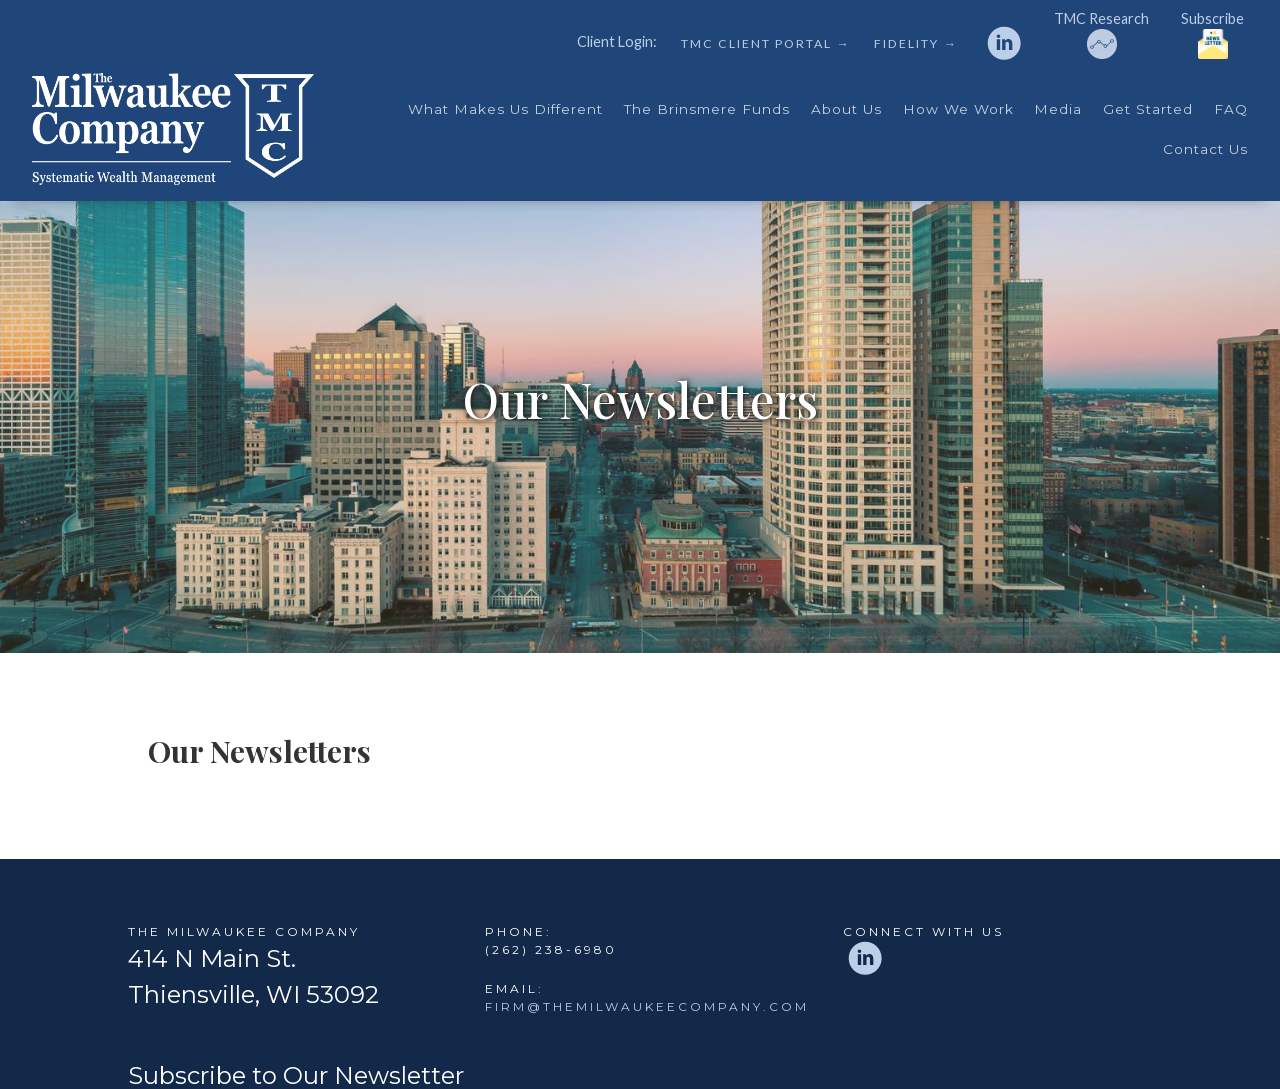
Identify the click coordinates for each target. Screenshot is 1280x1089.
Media (1058, 109)
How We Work (958, 109)
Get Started (1148, 109)
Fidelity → (915, 44)
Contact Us (1205, 149)
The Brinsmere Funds (707, 109)
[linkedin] (1004, 43)
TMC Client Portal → (765, 44)
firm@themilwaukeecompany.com (647, 1006)
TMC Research (1101, 35)
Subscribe (1212, 35)
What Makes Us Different (505, 109)
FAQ (1231, 109)
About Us (846, 109)
